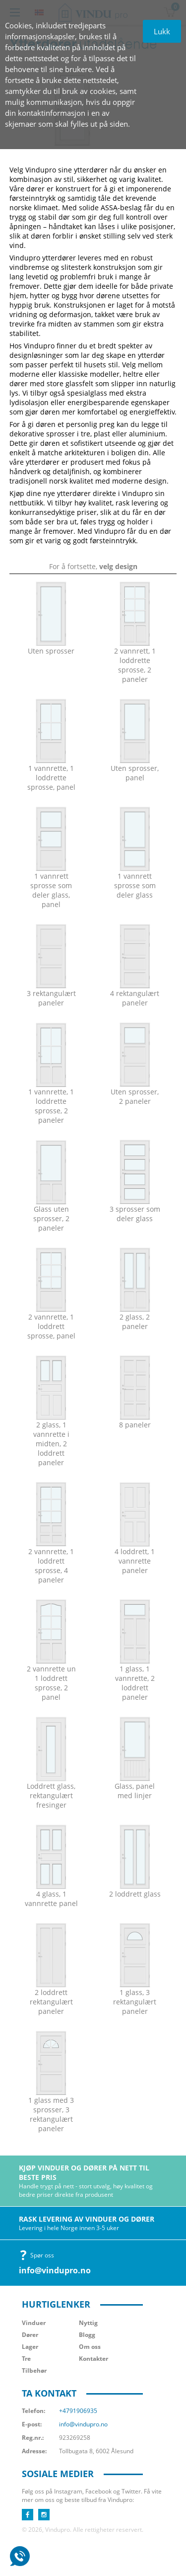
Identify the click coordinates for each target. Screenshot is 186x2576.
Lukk (162, 31)
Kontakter (93, 2358)
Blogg (87, 2334)
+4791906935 (78, 2411)
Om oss (90, 2346)
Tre (26, 2358)
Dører (30, 2334)
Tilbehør (34, 2370)
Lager (30, 2346)
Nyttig (88, 2323)
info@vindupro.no (55, 2270)
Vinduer (34, 2323)
